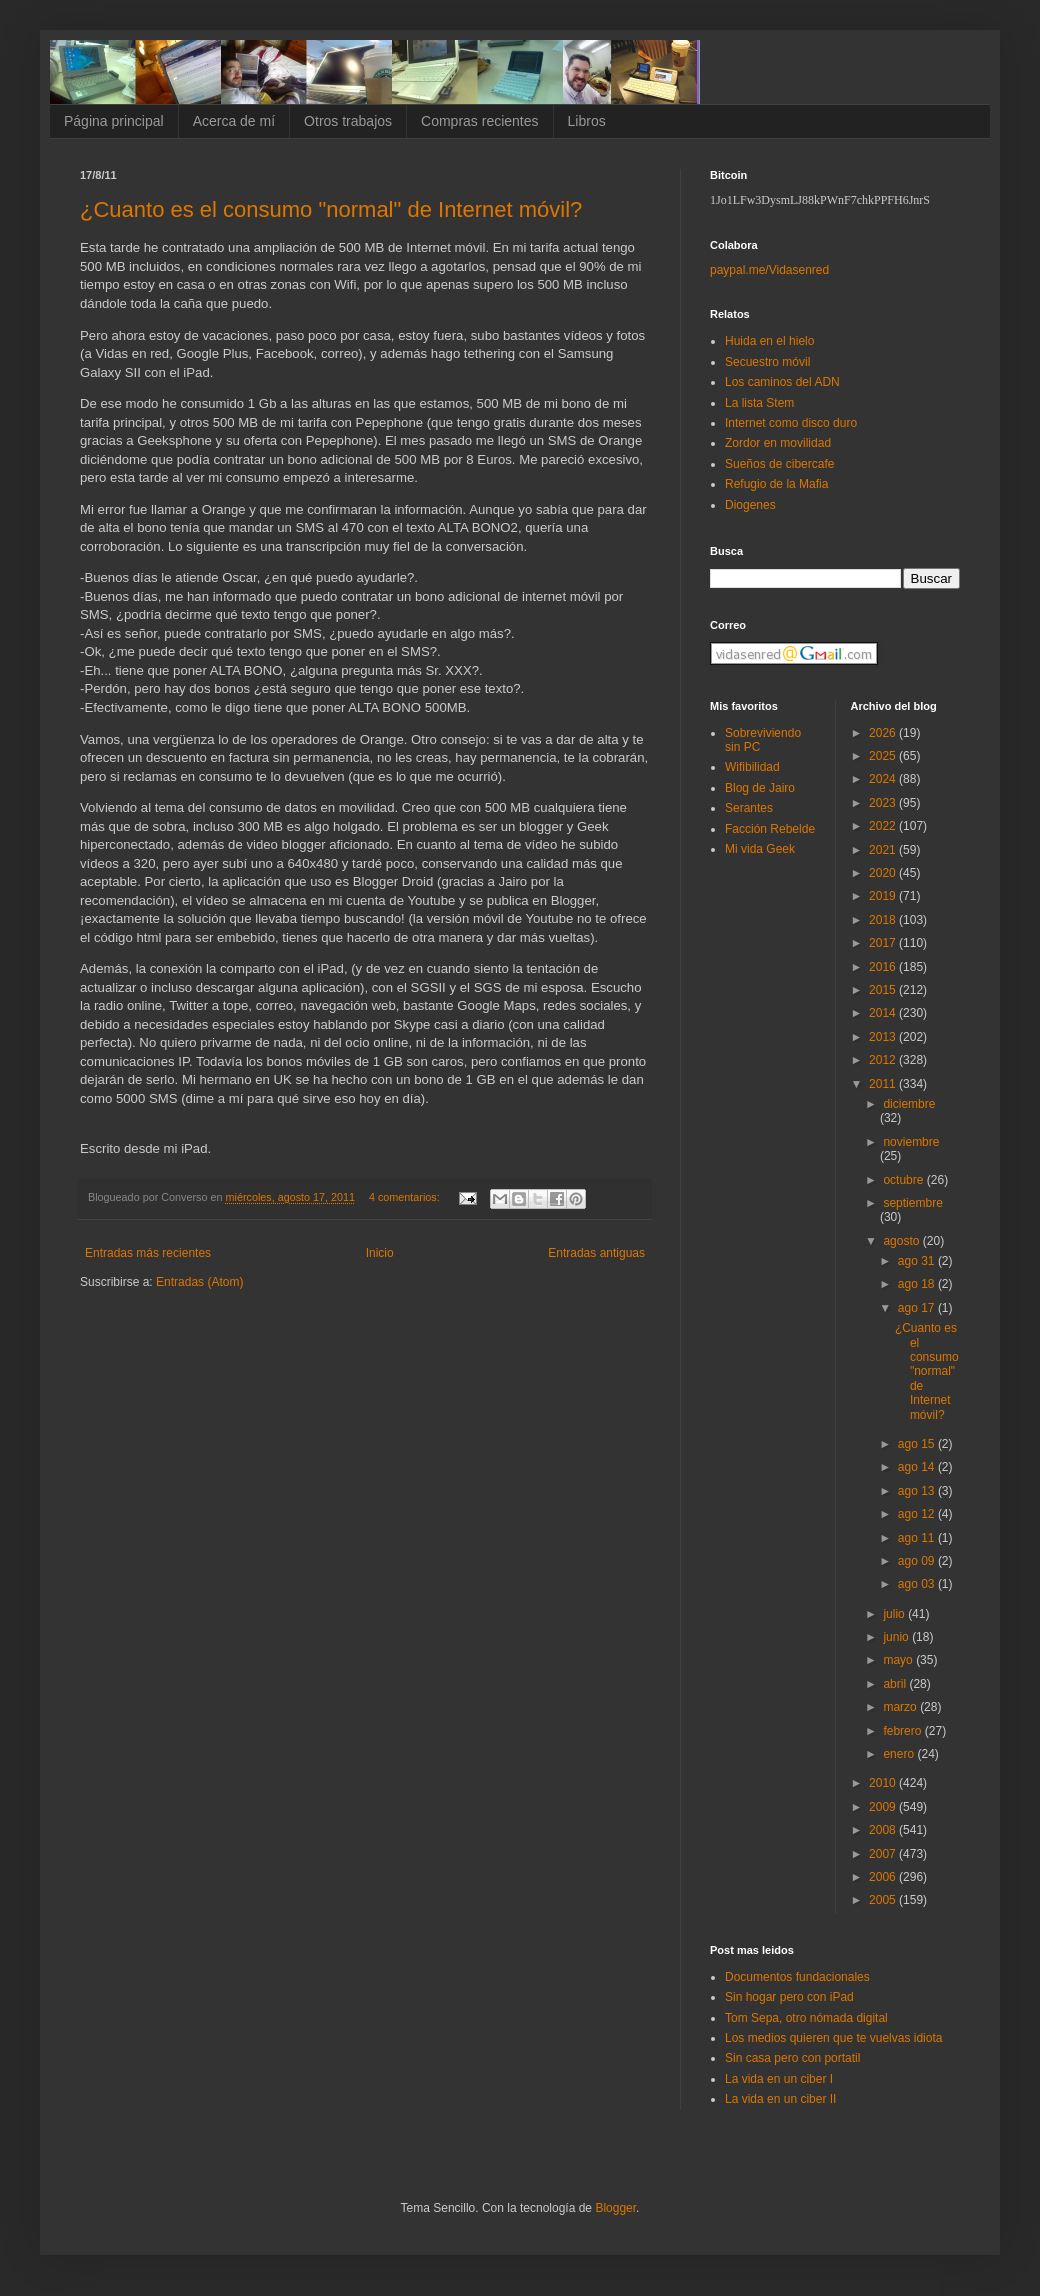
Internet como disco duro (791, 423)
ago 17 (918, 1308)
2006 (884, 1877)
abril (896, 1684)
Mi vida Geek (760, 849)
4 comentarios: (406, 1197)
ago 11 (918, 1538)
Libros (587, 121)
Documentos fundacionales (797, 1977)
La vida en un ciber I (779, 2079)
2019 (884, 896)
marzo (901, 1707)
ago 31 (918, 1261)
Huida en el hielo (769, 341)
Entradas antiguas (596, 1253)
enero (900, 1754)
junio (897, 1637)
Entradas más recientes (148, 1253)
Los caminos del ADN (782, 382)
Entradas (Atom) (199, 1282)
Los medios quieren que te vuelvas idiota (833, 2038)
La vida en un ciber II (780, 2099)
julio (895, 1614)
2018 (884, 920)
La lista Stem (759, 403)
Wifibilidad (752, 767)
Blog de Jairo (760, 788)
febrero (903, 1731)
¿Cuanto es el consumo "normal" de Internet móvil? (331, 209)
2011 (884, 1084)
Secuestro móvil (767, 362)
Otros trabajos (348, 121)
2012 (884, 1060)
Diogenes (750, 505)
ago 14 (918, 1467)
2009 (884, 1807)
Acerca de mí (234, 121)
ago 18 (918, 1284)
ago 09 (918, 1561)
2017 (884, 943)
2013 (884, 1037)
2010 (884, 1783)
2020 (884, 873)
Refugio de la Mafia (776, 484)
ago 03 (918, 1584)
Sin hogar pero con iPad (789, 1997)
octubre (904, 1180)
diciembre (909, 1104)
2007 (884, 1854)
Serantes (749, 808)
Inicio (380, 1253)
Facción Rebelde (770, 829)
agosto (902, 1241)
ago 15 (918, 1444)
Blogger (615, 2208)
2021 (884, 850)
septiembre (912, 1203)
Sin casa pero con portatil (792, 2058)
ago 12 (918, 1514)
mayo (899, 1660)
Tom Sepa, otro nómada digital (806, 2018)
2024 (884, 779)
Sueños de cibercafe (779, 464)
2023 (884, 803)
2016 (884, 967)
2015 (884, 990)
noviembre (911, 1142)
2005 (884, 1900)
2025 (884, 756)
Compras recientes (480, 121)
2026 (884, 733)
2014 (884, 1013)
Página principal (114, 121)
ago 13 (918, 1491)
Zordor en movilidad (778, 443)
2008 (884, 1830)
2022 (884, 826)
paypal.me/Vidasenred (769, 270)
